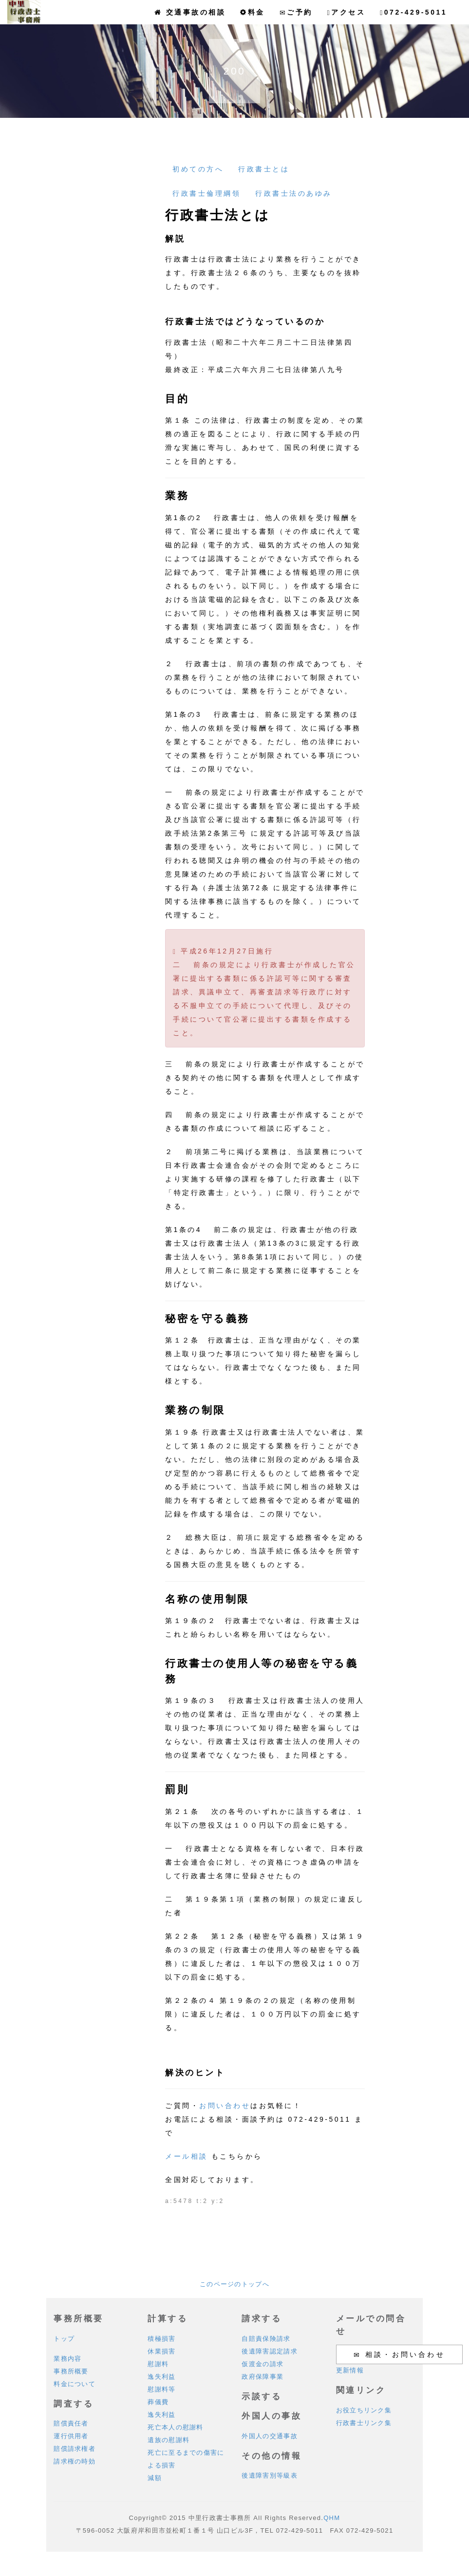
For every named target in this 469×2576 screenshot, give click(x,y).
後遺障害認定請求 (269, 2351)
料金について (74, 2384)
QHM (331, 2517)
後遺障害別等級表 (269, 2475)
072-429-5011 (413, 12)
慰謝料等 (161, 2389)
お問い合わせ (224, 2105)
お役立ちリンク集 (364, 2410)
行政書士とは (263, 169)
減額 (155, 2478)
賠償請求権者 (74, 2448)
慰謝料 (158, 2364)
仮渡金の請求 (262, 2364)
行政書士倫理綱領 (206, 193)
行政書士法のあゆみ (293, 193)
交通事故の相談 (189, 12)
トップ (64, 2338)
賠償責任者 (71, 2423)
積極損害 (161, 2338)
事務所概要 (71, 2371)
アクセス (346, 12)
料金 (252, 12)
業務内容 (67, 2358)
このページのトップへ (234, 2284)
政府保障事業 (262, 2376)
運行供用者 (71, 2436)
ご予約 (296, 12)
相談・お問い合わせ (399, 2355)
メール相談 (186, 2156)
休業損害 (161, 2351)
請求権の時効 (74, 2461)
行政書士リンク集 (364, 2423)
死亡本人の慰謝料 (175, 2427)
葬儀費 (158, 2402)
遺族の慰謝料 (168, 2440)
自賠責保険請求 (266, 2338)
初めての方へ (198, 169)
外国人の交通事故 (269, 2436)
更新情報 (350, 2370)
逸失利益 (161, 2376)
